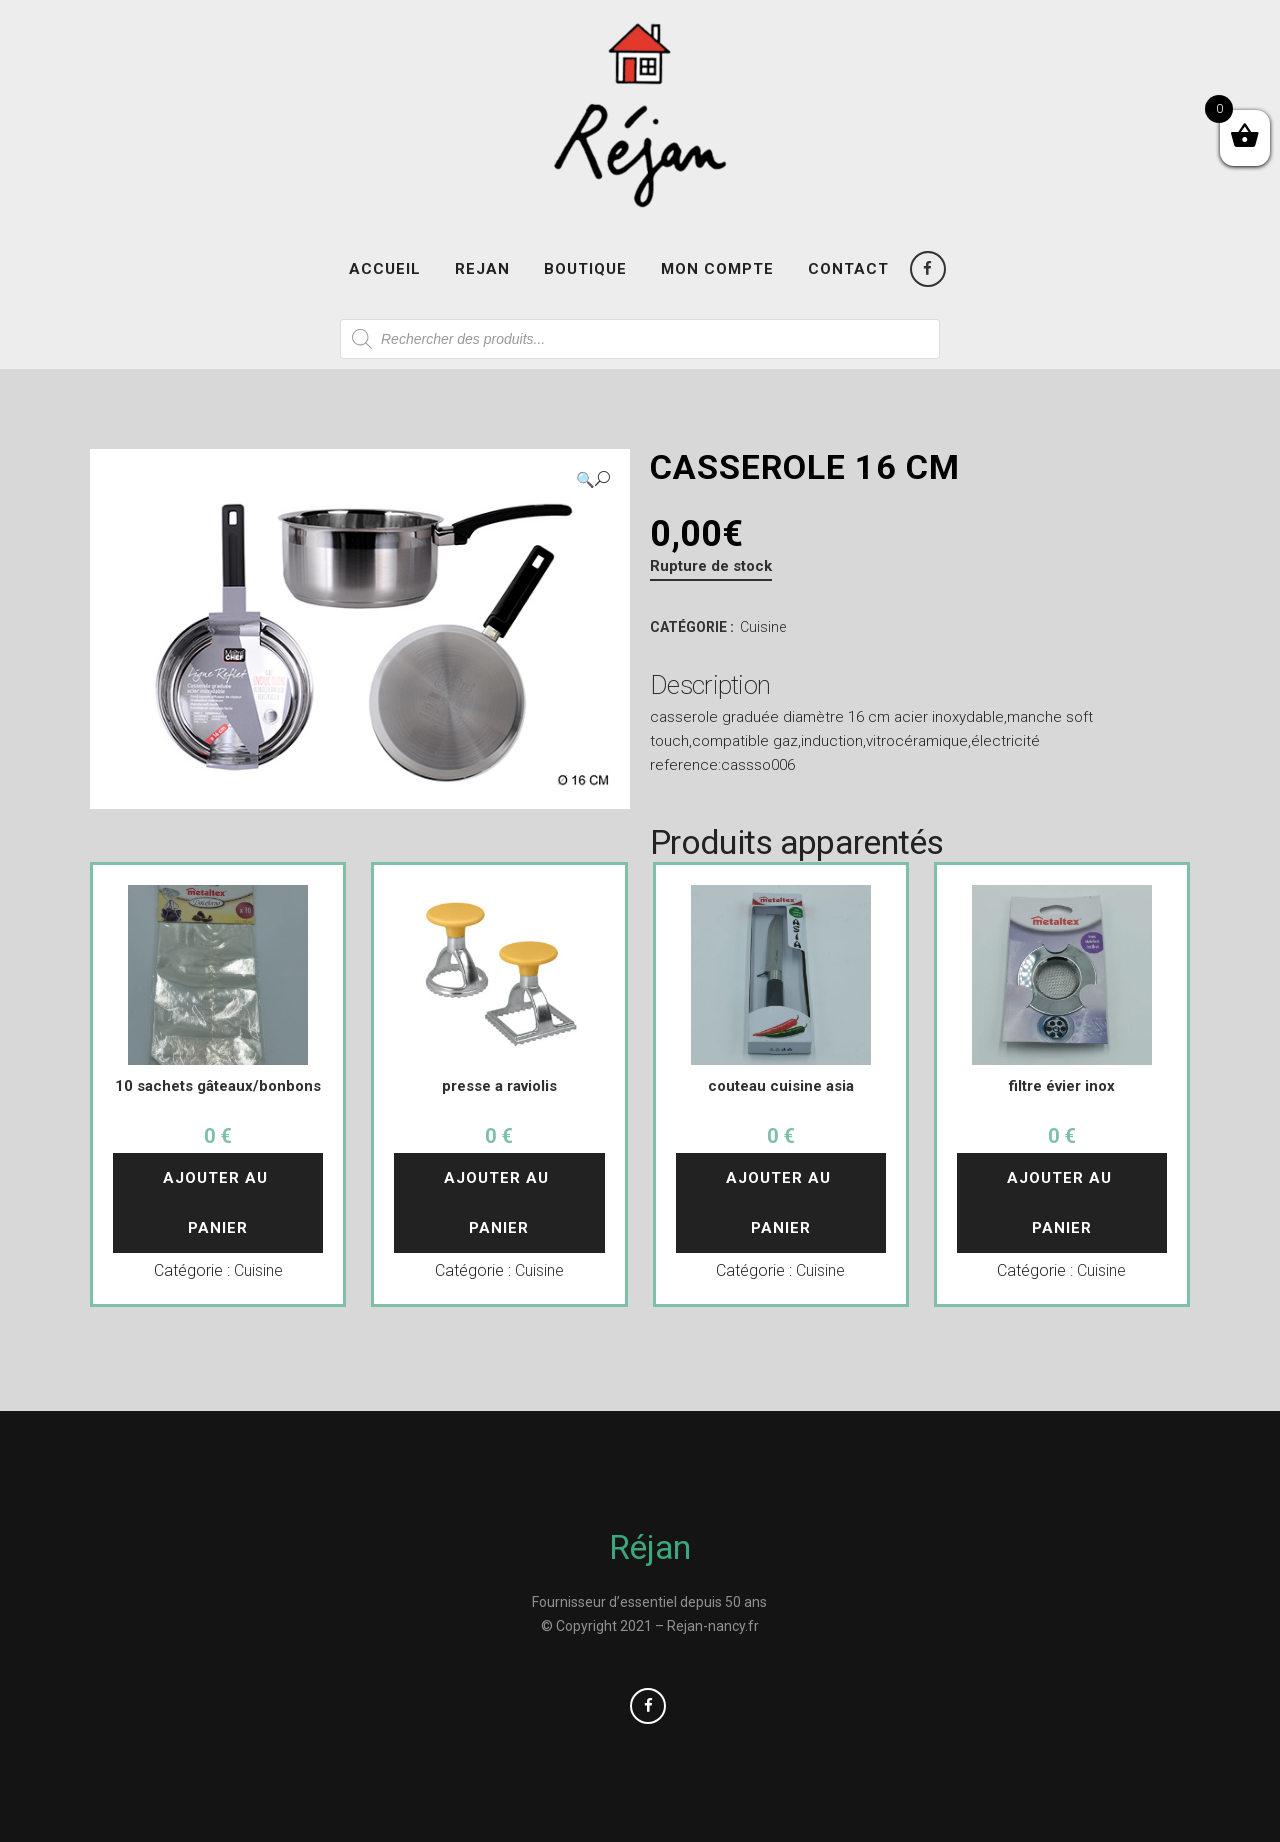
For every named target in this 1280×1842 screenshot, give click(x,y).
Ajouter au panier (218, 1203)
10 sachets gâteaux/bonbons (218, 1086)
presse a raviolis (499, 1086)
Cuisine (763, 627)
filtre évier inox (1062, 1086)
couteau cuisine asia (781, 1086)
